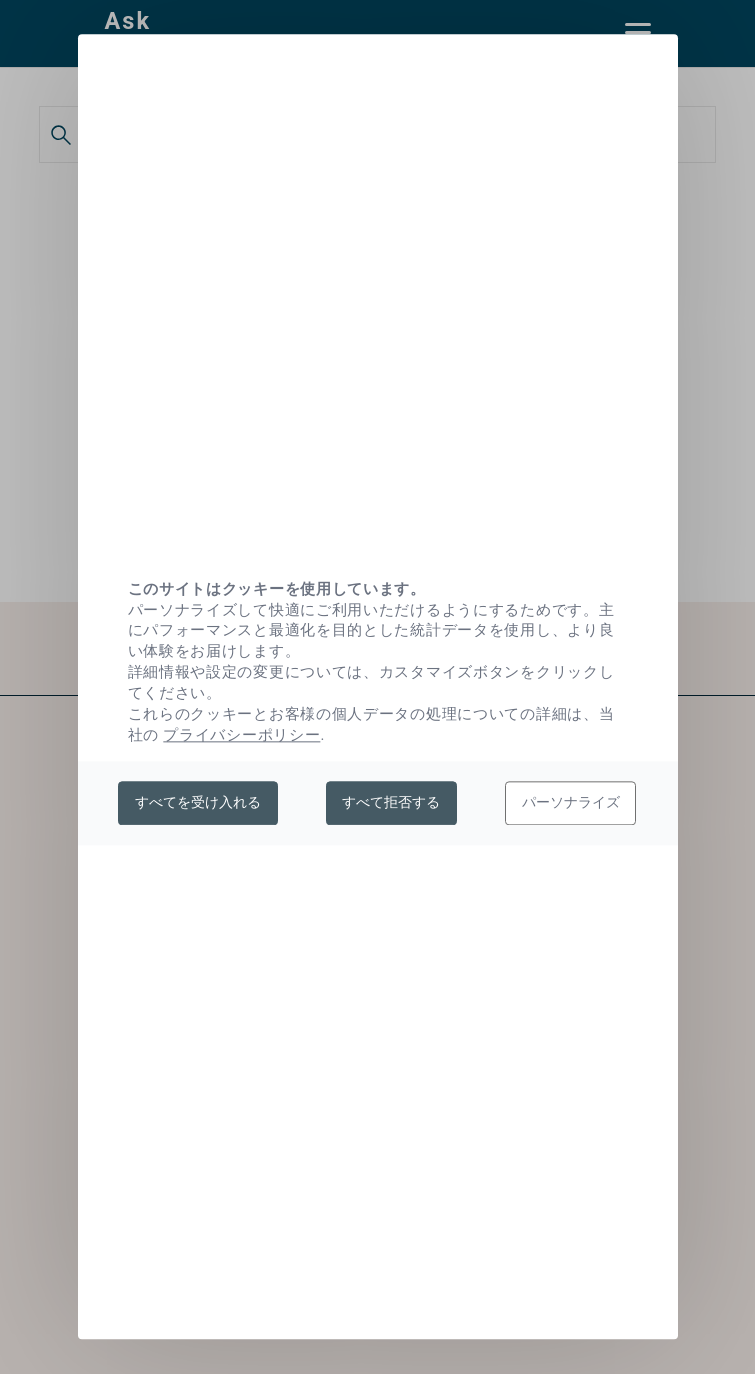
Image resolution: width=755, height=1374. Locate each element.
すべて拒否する (391, 802)
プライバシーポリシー (241, 735)
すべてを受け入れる (198, 802)
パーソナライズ (571, 802)
